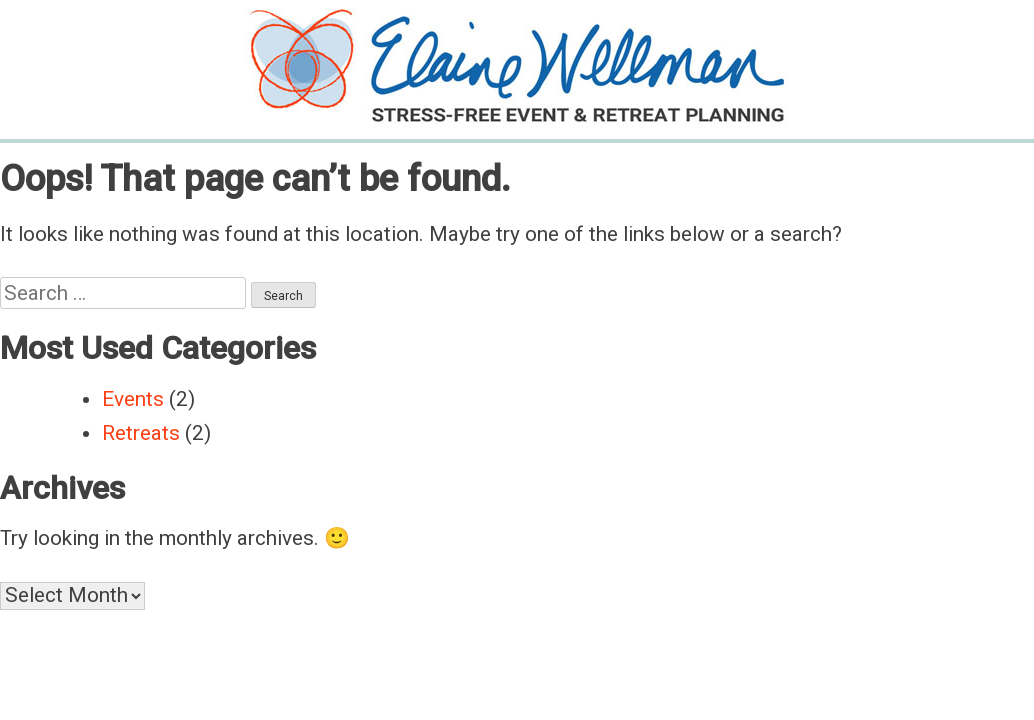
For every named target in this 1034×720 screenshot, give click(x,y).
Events (133, 399)
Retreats (141, 433)
